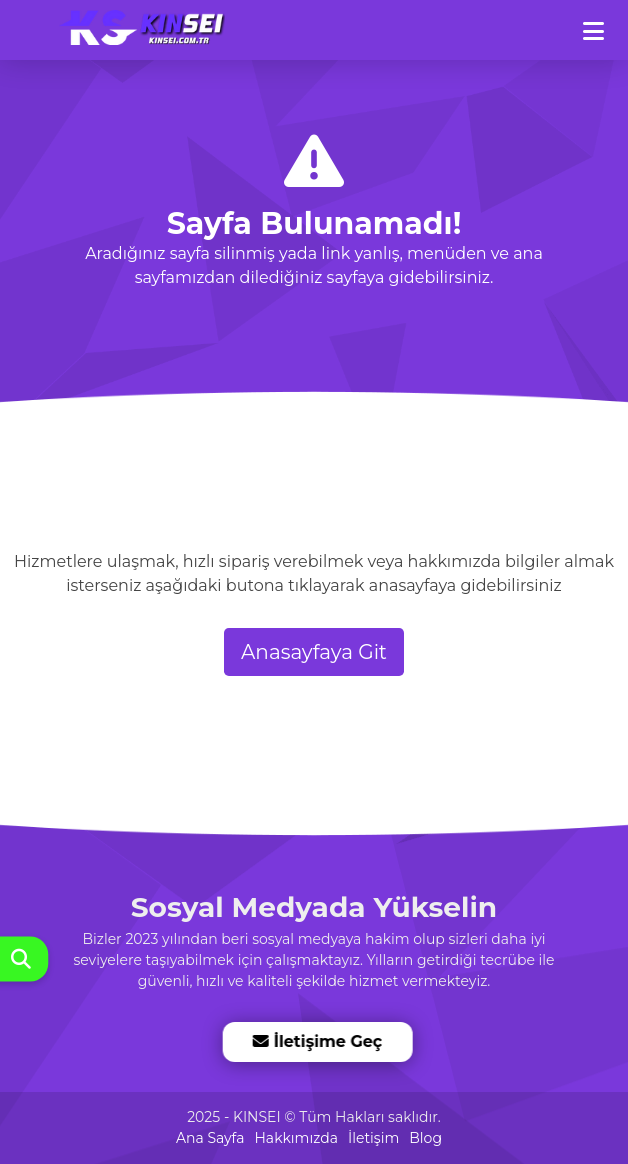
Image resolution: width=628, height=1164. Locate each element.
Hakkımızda (295, 1138)
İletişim (373, 1138)
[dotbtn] (602, 22)
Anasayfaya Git (314, 652)
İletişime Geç (317, 1041)
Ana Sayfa (210, 1138)
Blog (425, 1138)
